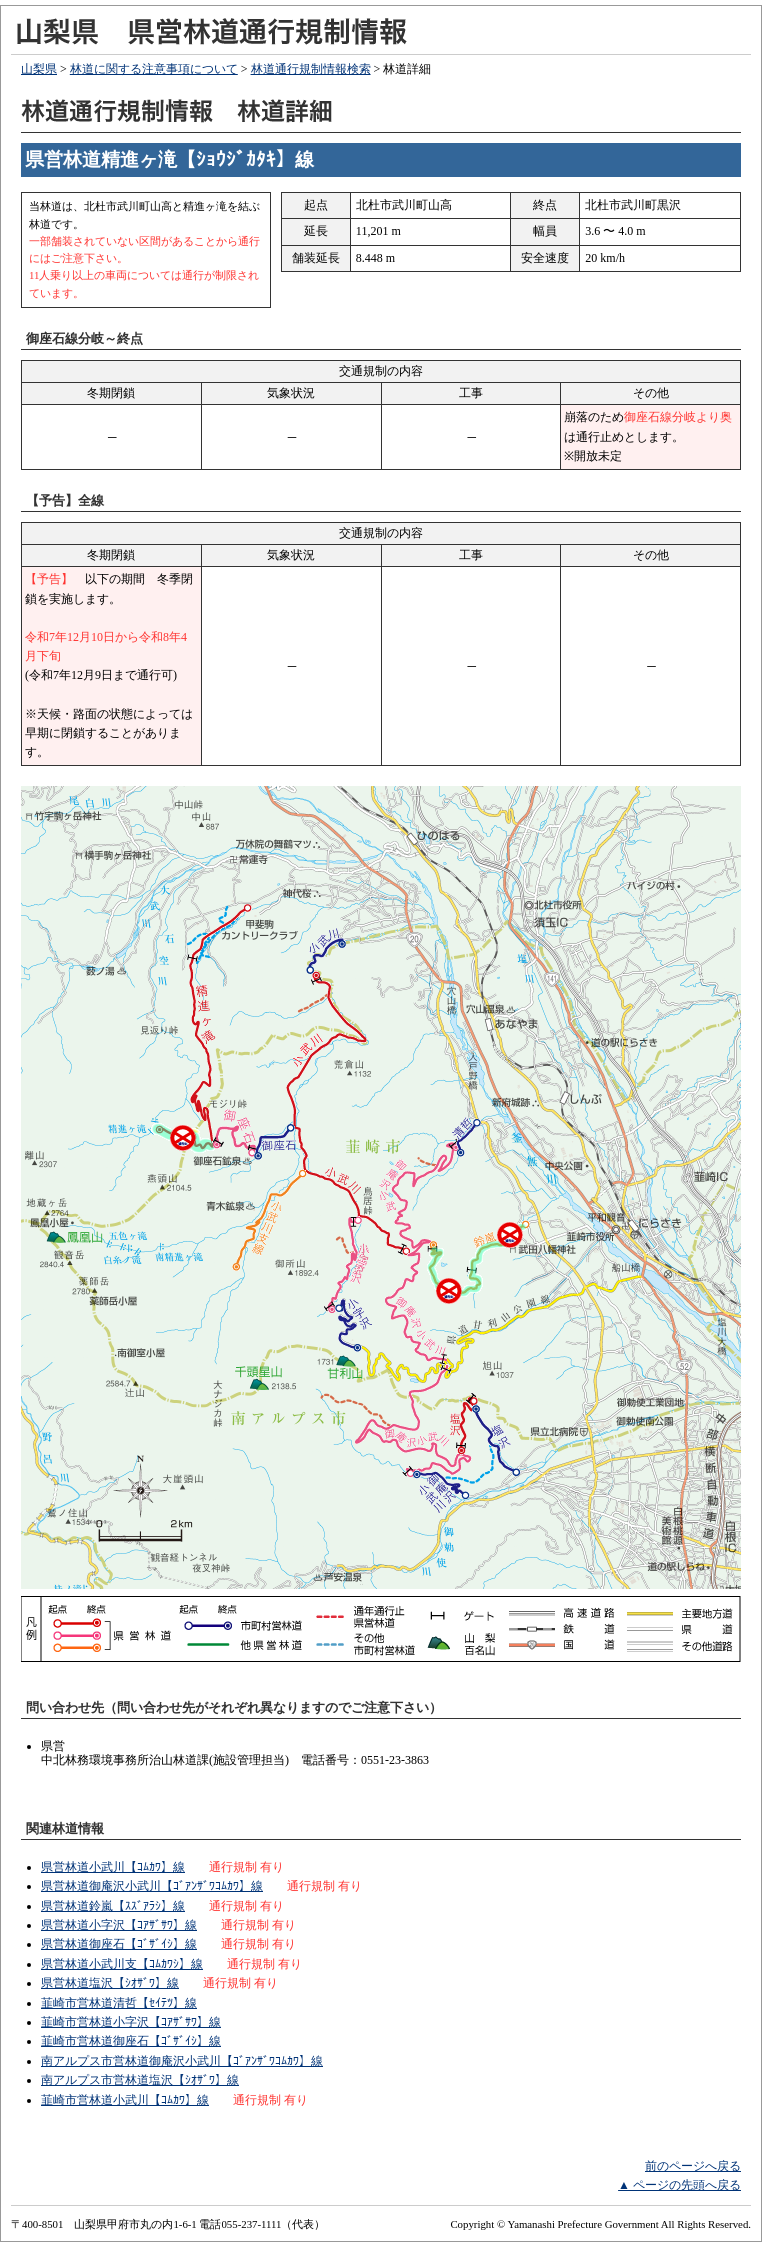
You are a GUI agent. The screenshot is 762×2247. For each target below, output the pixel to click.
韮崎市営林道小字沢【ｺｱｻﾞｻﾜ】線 (131, 2022)
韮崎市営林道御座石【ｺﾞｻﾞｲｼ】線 (131, 2041)
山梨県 (39, 69)
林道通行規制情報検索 (311, 69)
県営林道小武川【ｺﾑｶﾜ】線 (113, 1867)
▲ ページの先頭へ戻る (679, 2185)
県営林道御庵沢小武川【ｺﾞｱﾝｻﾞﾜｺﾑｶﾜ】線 (152, 1886)
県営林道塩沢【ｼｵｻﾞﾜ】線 (110, 1983)
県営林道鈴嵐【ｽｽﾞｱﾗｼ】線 (113, 1906)
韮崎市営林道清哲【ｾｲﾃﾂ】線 (119, 2003)
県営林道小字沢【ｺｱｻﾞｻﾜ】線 (119, 1925)
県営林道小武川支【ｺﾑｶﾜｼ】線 (122, 1964)
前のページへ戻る (693, 2166)
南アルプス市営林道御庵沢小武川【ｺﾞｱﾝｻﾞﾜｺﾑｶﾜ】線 (182, 2061)
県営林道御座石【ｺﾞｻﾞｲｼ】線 (119, 1944)
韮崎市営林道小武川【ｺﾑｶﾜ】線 (125, 2100)
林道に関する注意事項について (154, 69)
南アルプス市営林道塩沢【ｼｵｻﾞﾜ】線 (140, 2080)
